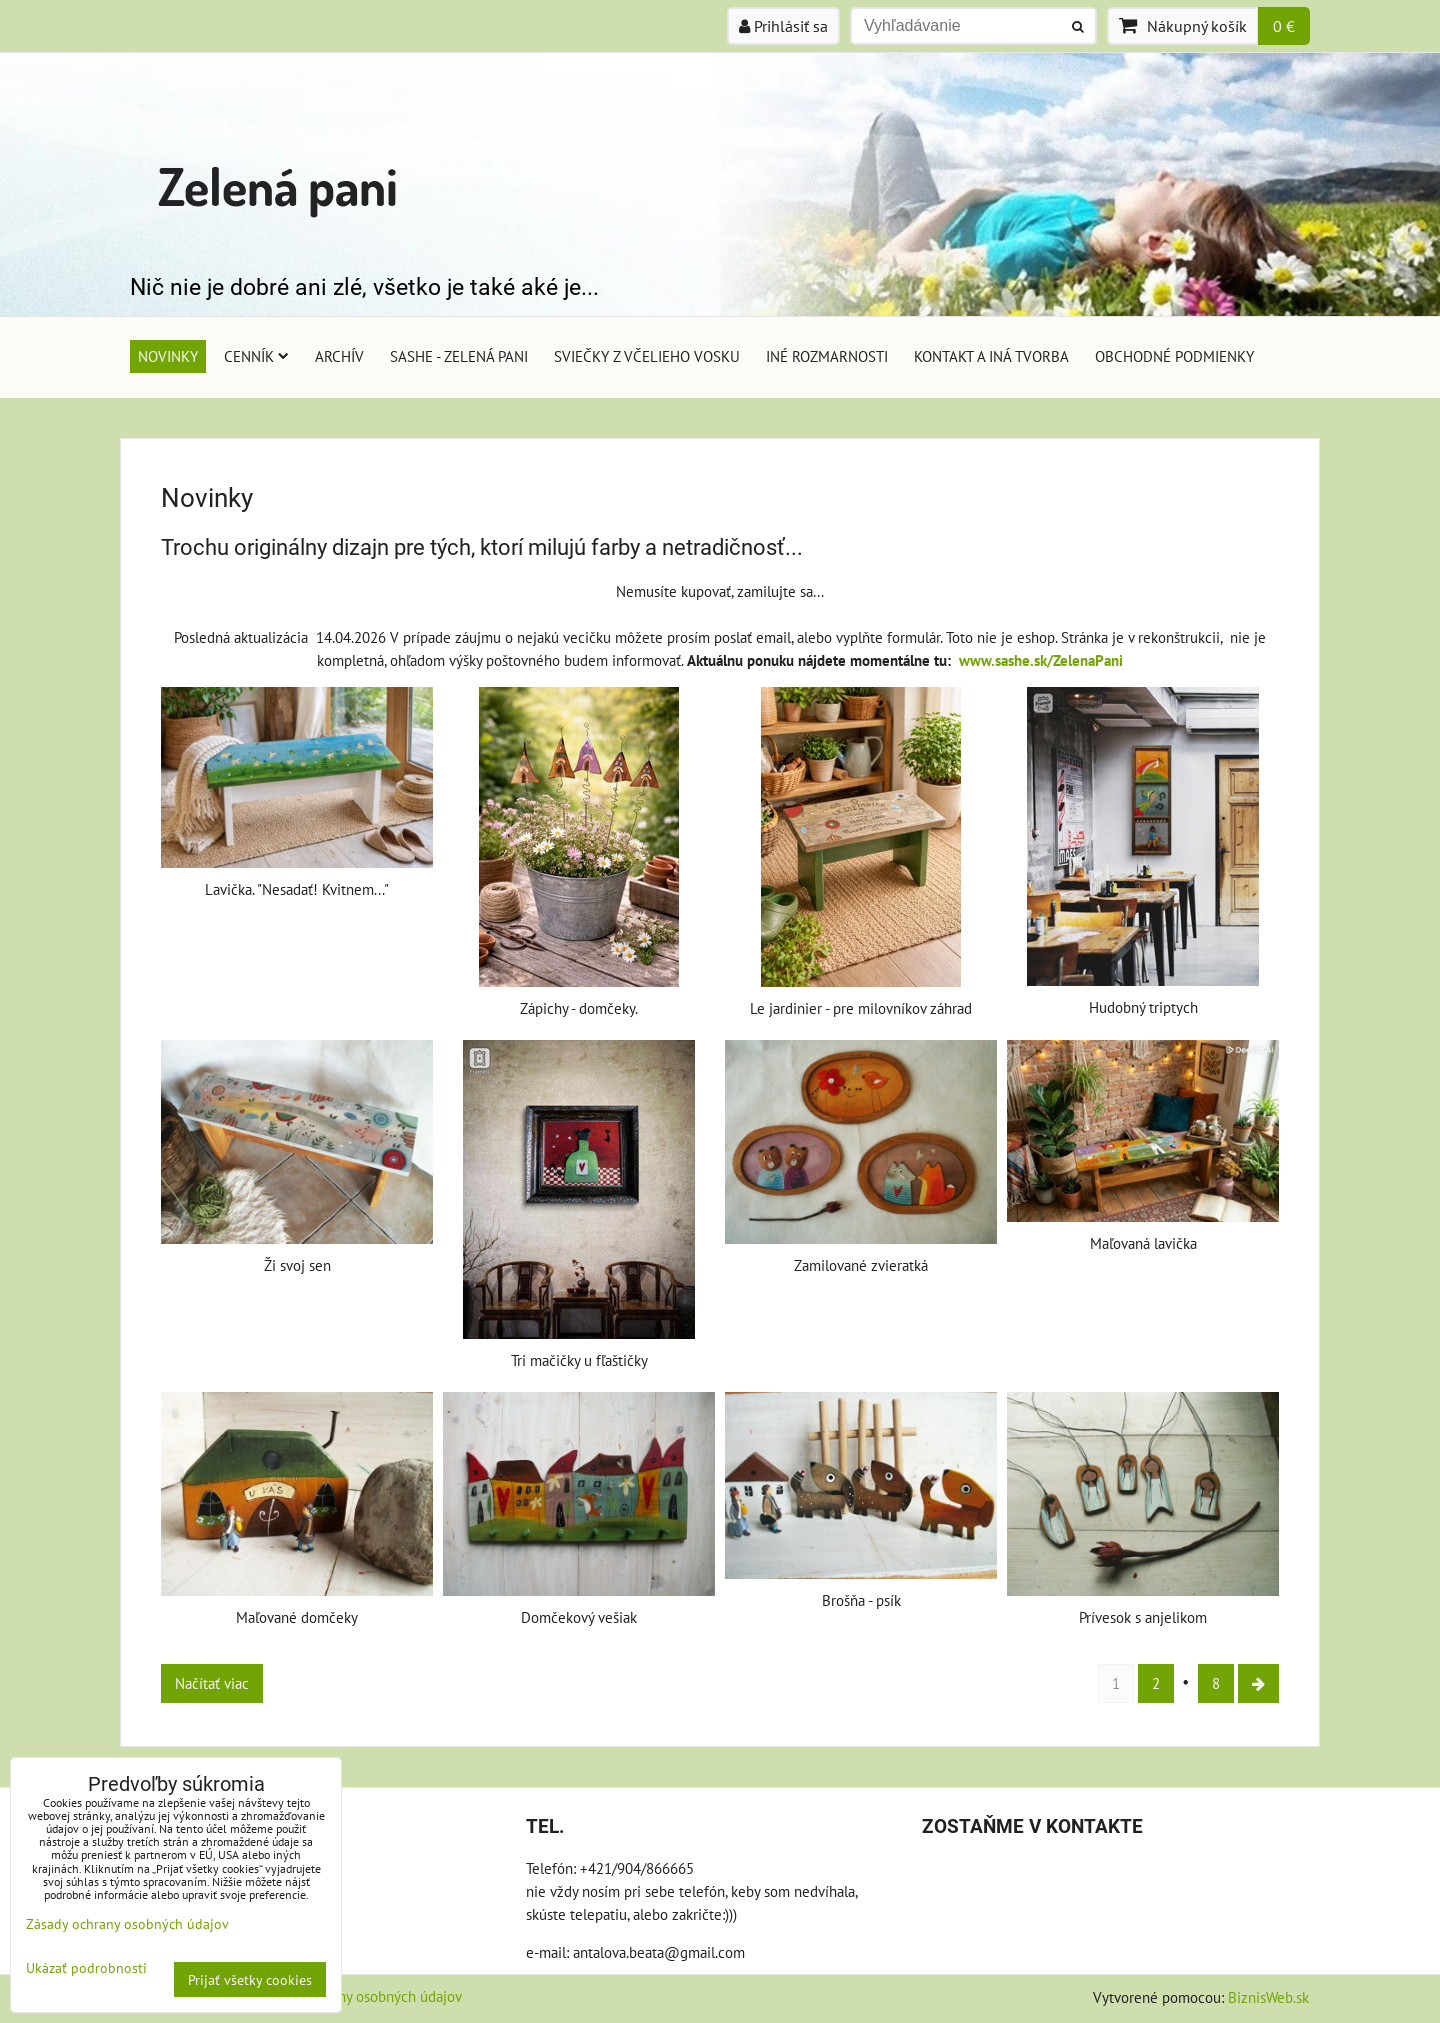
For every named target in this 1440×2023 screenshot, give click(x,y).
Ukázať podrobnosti (86, 1968)
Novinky (168, 356)
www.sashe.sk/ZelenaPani (1041, 660)
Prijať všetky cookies (250, 1979)
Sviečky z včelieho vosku (647, 356)
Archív (339, 356)
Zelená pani (278, 185)
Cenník (256, 356)
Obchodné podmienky (1174, 356)
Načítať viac (212, 1683)
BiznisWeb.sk (1268, 1997)
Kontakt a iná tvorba (991, 356)
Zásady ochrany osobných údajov (359, 1996)
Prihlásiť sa (783, 26)
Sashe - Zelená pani (459, 356)
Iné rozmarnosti (827, 356)
